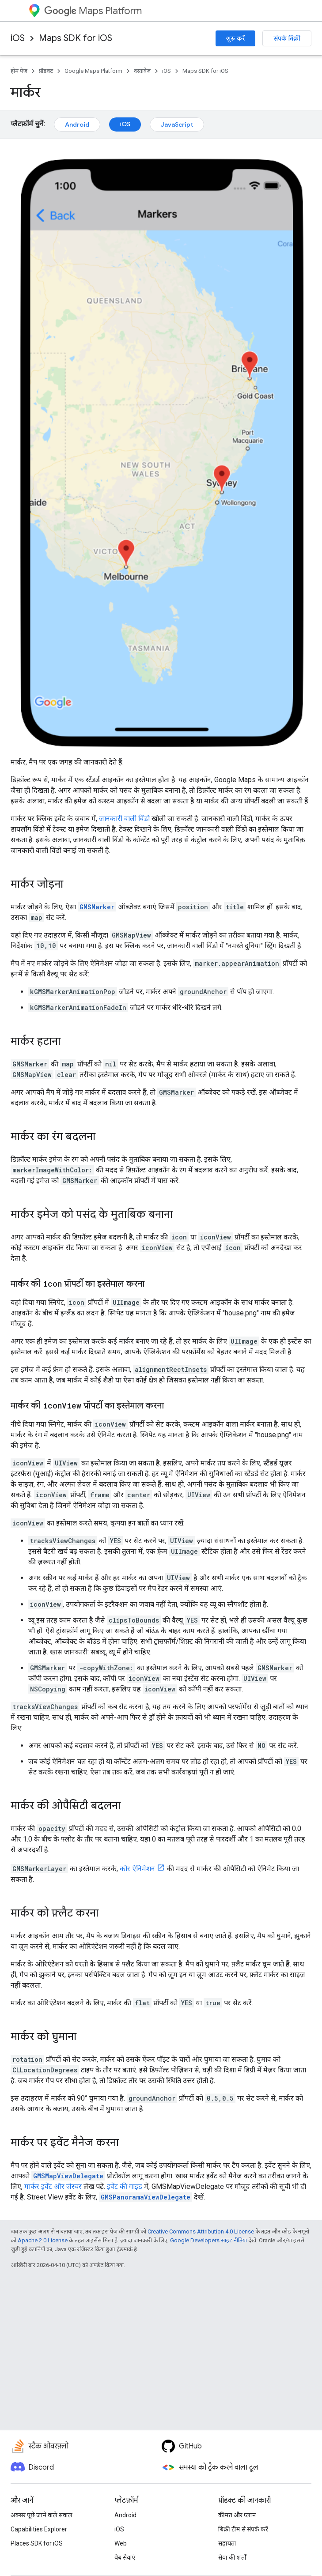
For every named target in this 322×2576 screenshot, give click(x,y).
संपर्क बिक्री (286, 38)
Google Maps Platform (93, 71)
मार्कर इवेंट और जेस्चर (53, 2186)
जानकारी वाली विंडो (124, 818)
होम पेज (19, 71)
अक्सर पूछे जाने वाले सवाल (41, 2515)
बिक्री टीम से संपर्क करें (243, 2529)
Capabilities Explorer (39, 2529)
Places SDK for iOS (37, 2543)
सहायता (227, 2543)
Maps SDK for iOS (75, 38)
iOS (18, 38)
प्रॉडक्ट (46, 71)
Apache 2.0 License (43, 2240)
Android (77, 124)
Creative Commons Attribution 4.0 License (201, 2231)
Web (120, 2543)
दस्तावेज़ (142, 71)
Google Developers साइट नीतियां (208, 2240)
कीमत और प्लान (237, 2515)
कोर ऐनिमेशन (137, 1868)
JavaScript (177, 124)
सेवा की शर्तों (232, 2557)
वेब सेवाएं (125, 2557)
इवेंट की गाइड (124, 2186)
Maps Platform (93, 11)
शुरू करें (235, 38)
